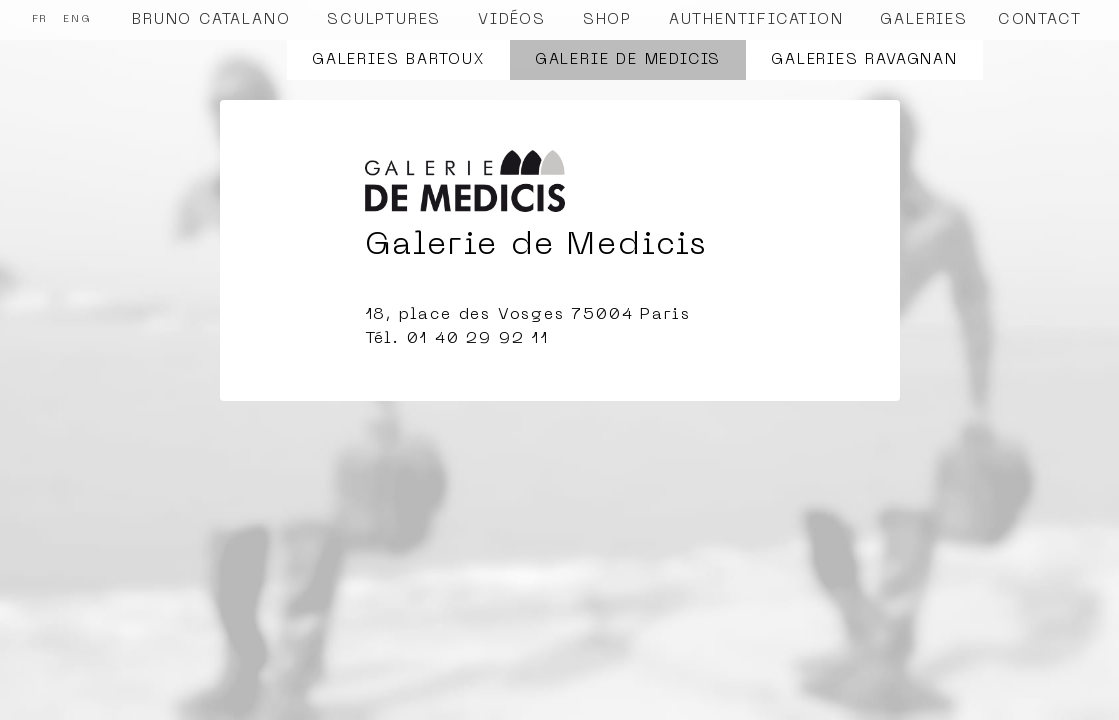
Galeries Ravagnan (864, 60)
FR (40, 19)
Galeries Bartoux (398, 60)
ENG (77, 19)
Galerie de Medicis (628, 60)
